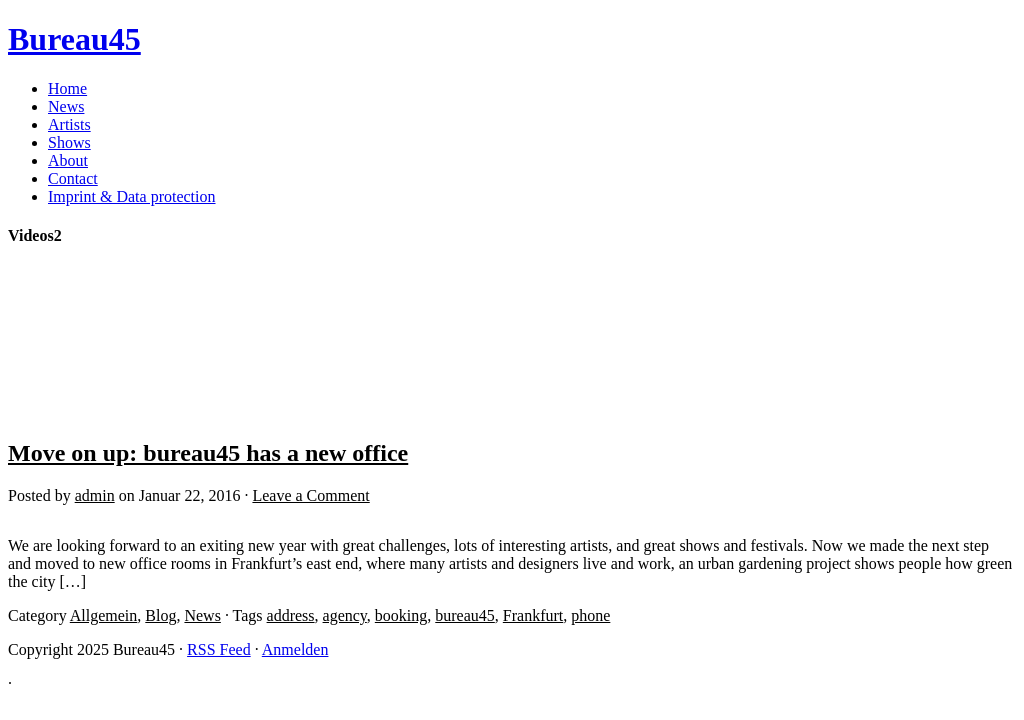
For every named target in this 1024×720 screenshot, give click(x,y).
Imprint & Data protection (132, 196)
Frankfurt (533, 615)
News (66, 106)
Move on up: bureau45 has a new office (208, 453)
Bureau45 (74, 39)
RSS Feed (219, 649)
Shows (69, 142)
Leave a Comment (310, 495)
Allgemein (104, 615)
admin (95, 495)
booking (401, 615)
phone (590, 615)
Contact (73, 178)
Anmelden (295, 649)
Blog (160, 615)
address (291, 615)
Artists (69, 124)
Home (67, 88)
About (68, 160)
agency (345, 615)
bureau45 (465, 615)
